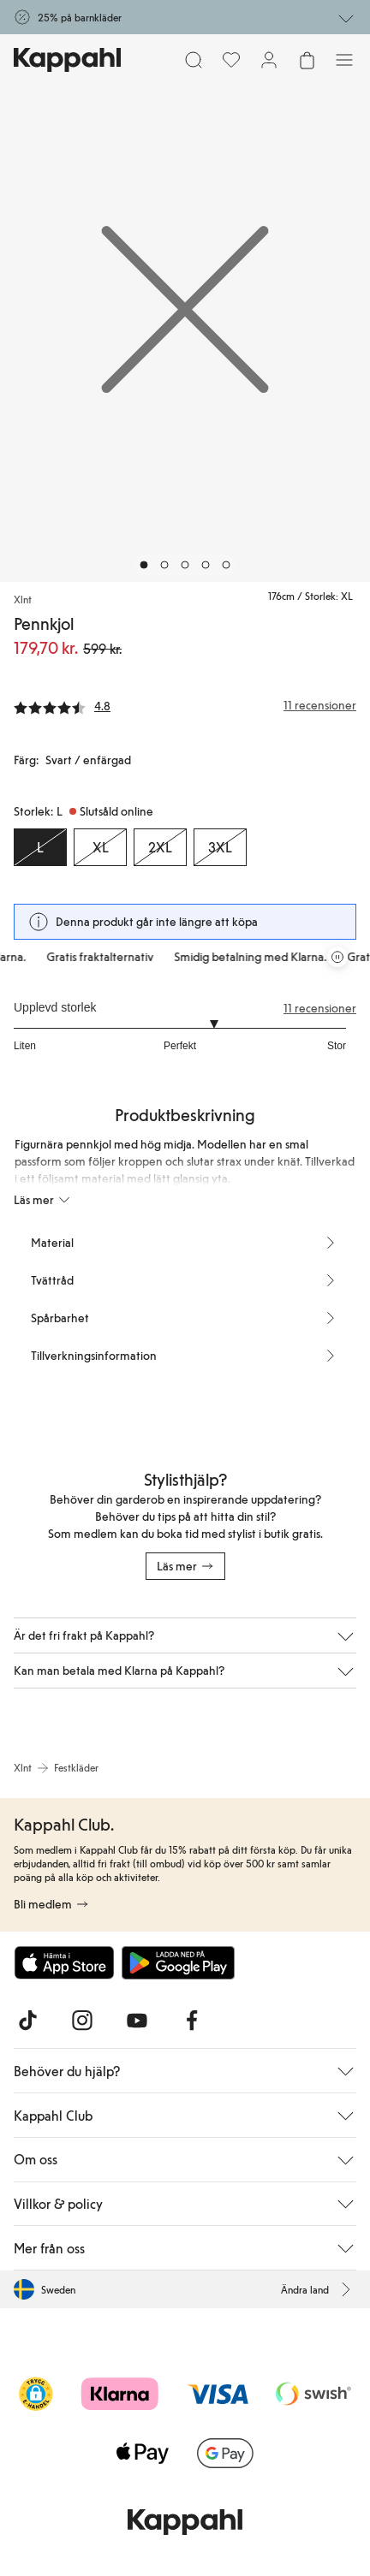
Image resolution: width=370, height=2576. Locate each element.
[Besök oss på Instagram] (82, 2020)
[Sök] (193, 60)
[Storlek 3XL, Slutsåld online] (220, 847)
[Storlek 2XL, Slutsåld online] (160, 847)
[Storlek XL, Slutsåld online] (100, 847)
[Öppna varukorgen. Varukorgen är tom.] (306, 60)
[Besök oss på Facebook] (192, 2020)
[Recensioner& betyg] (185, 705)
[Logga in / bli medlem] (269, 60)
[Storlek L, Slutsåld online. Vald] (40, 847)
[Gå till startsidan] (67, 60)
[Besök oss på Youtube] (137, 2020)
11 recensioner (319, 1008)
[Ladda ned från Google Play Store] (178, 1962)
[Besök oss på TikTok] (27, 2020)
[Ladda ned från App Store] (64, 1962)
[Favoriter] (231, 60)
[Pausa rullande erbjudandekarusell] (337, 957)
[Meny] (344, 60)
